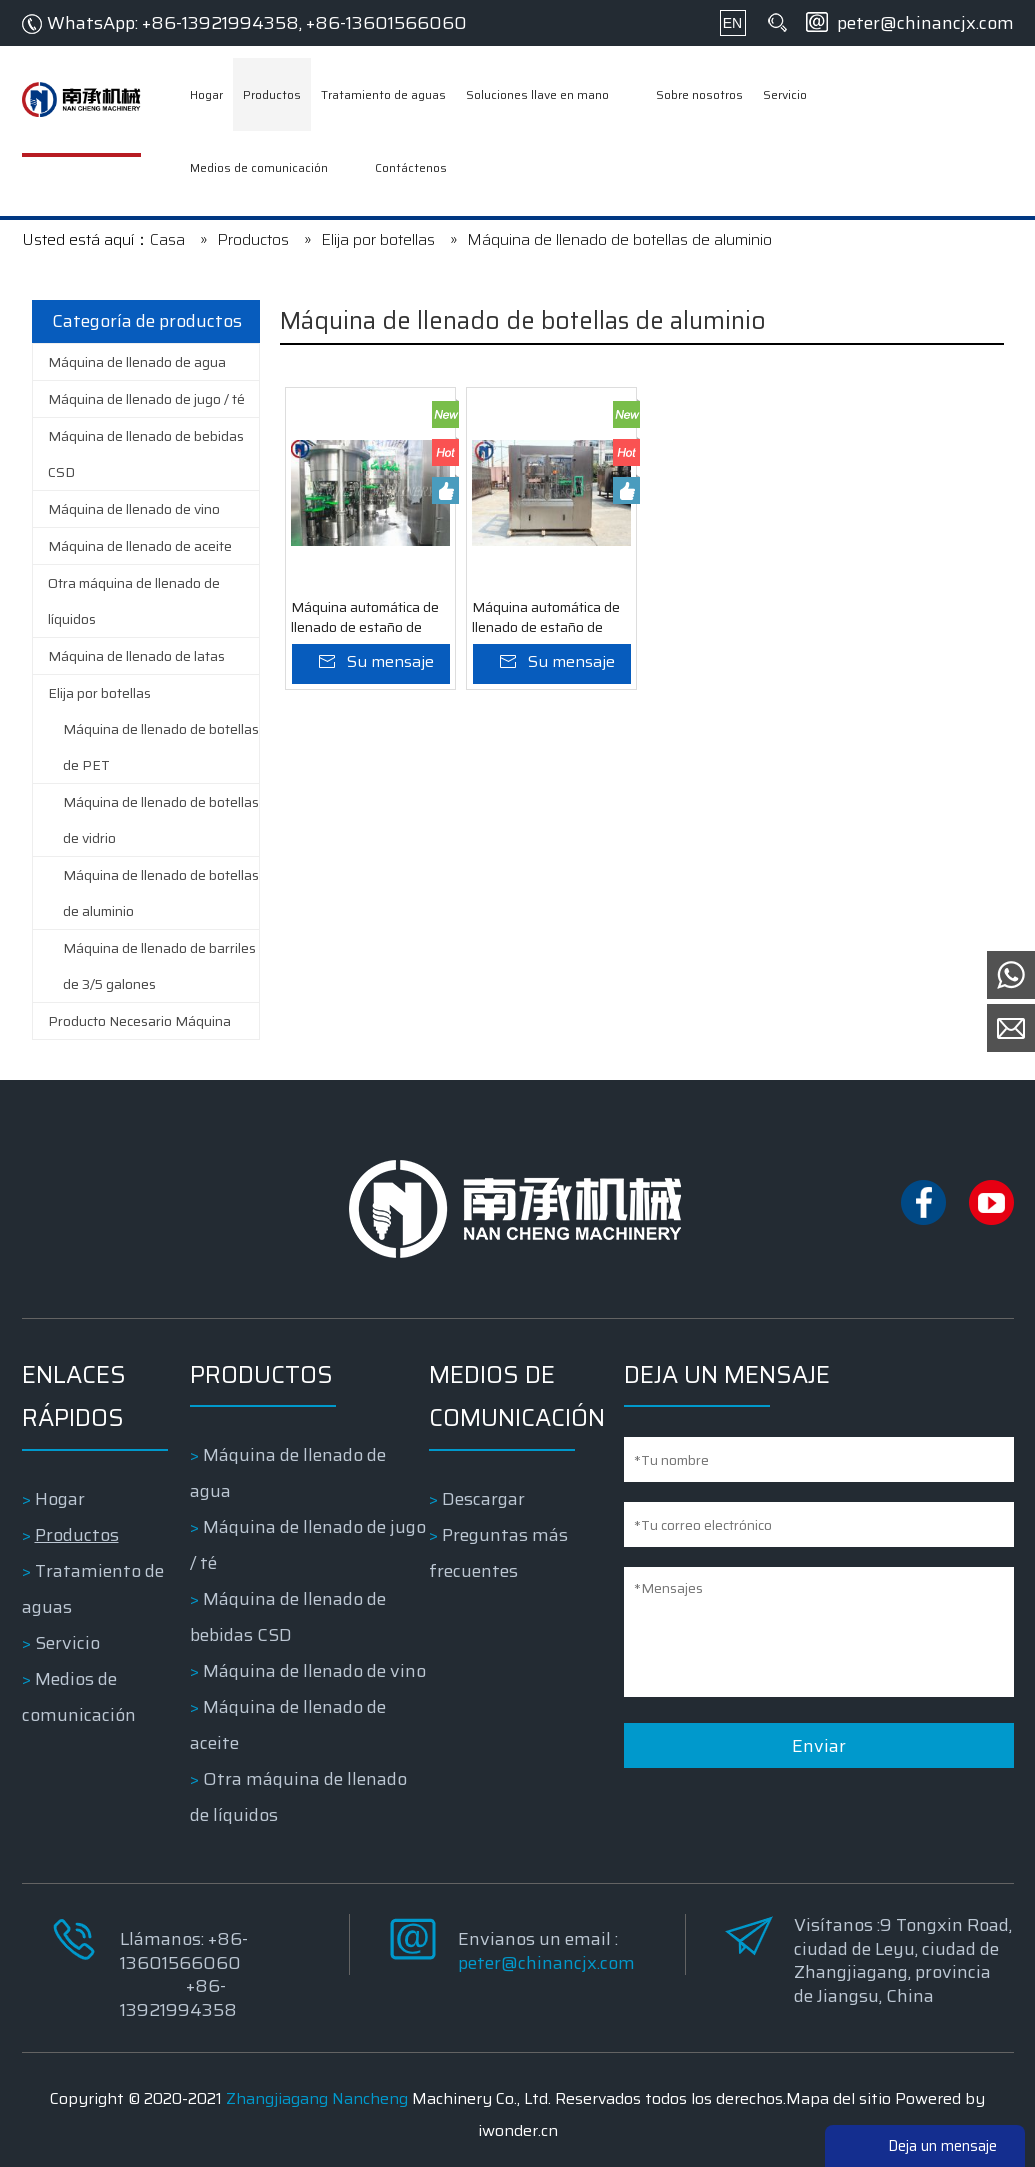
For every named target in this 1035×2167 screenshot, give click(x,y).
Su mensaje (390, 661)
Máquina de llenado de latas (136, 656)
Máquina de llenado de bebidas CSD (146, 454)
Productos (77, 1535)
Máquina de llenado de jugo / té (146, 399)
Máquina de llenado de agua (137, 362)
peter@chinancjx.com (925, 23)
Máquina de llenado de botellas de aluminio (161, 893)
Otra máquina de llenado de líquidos (134, 601)
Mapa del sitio (838, 2098)
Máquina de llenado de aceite (140, 546)
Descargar (483, 1499)
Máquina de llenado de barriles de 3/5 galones (159, 966)
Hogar (60, 1499)
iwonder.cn (518, 2130)
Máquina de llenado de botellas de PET (161, 747)
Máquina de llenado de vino (134, 509)
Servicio (67, 1643)
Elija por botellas (99, 693)
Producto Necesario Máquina (139, 1021)
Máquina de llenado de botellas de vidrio (161, 820)
